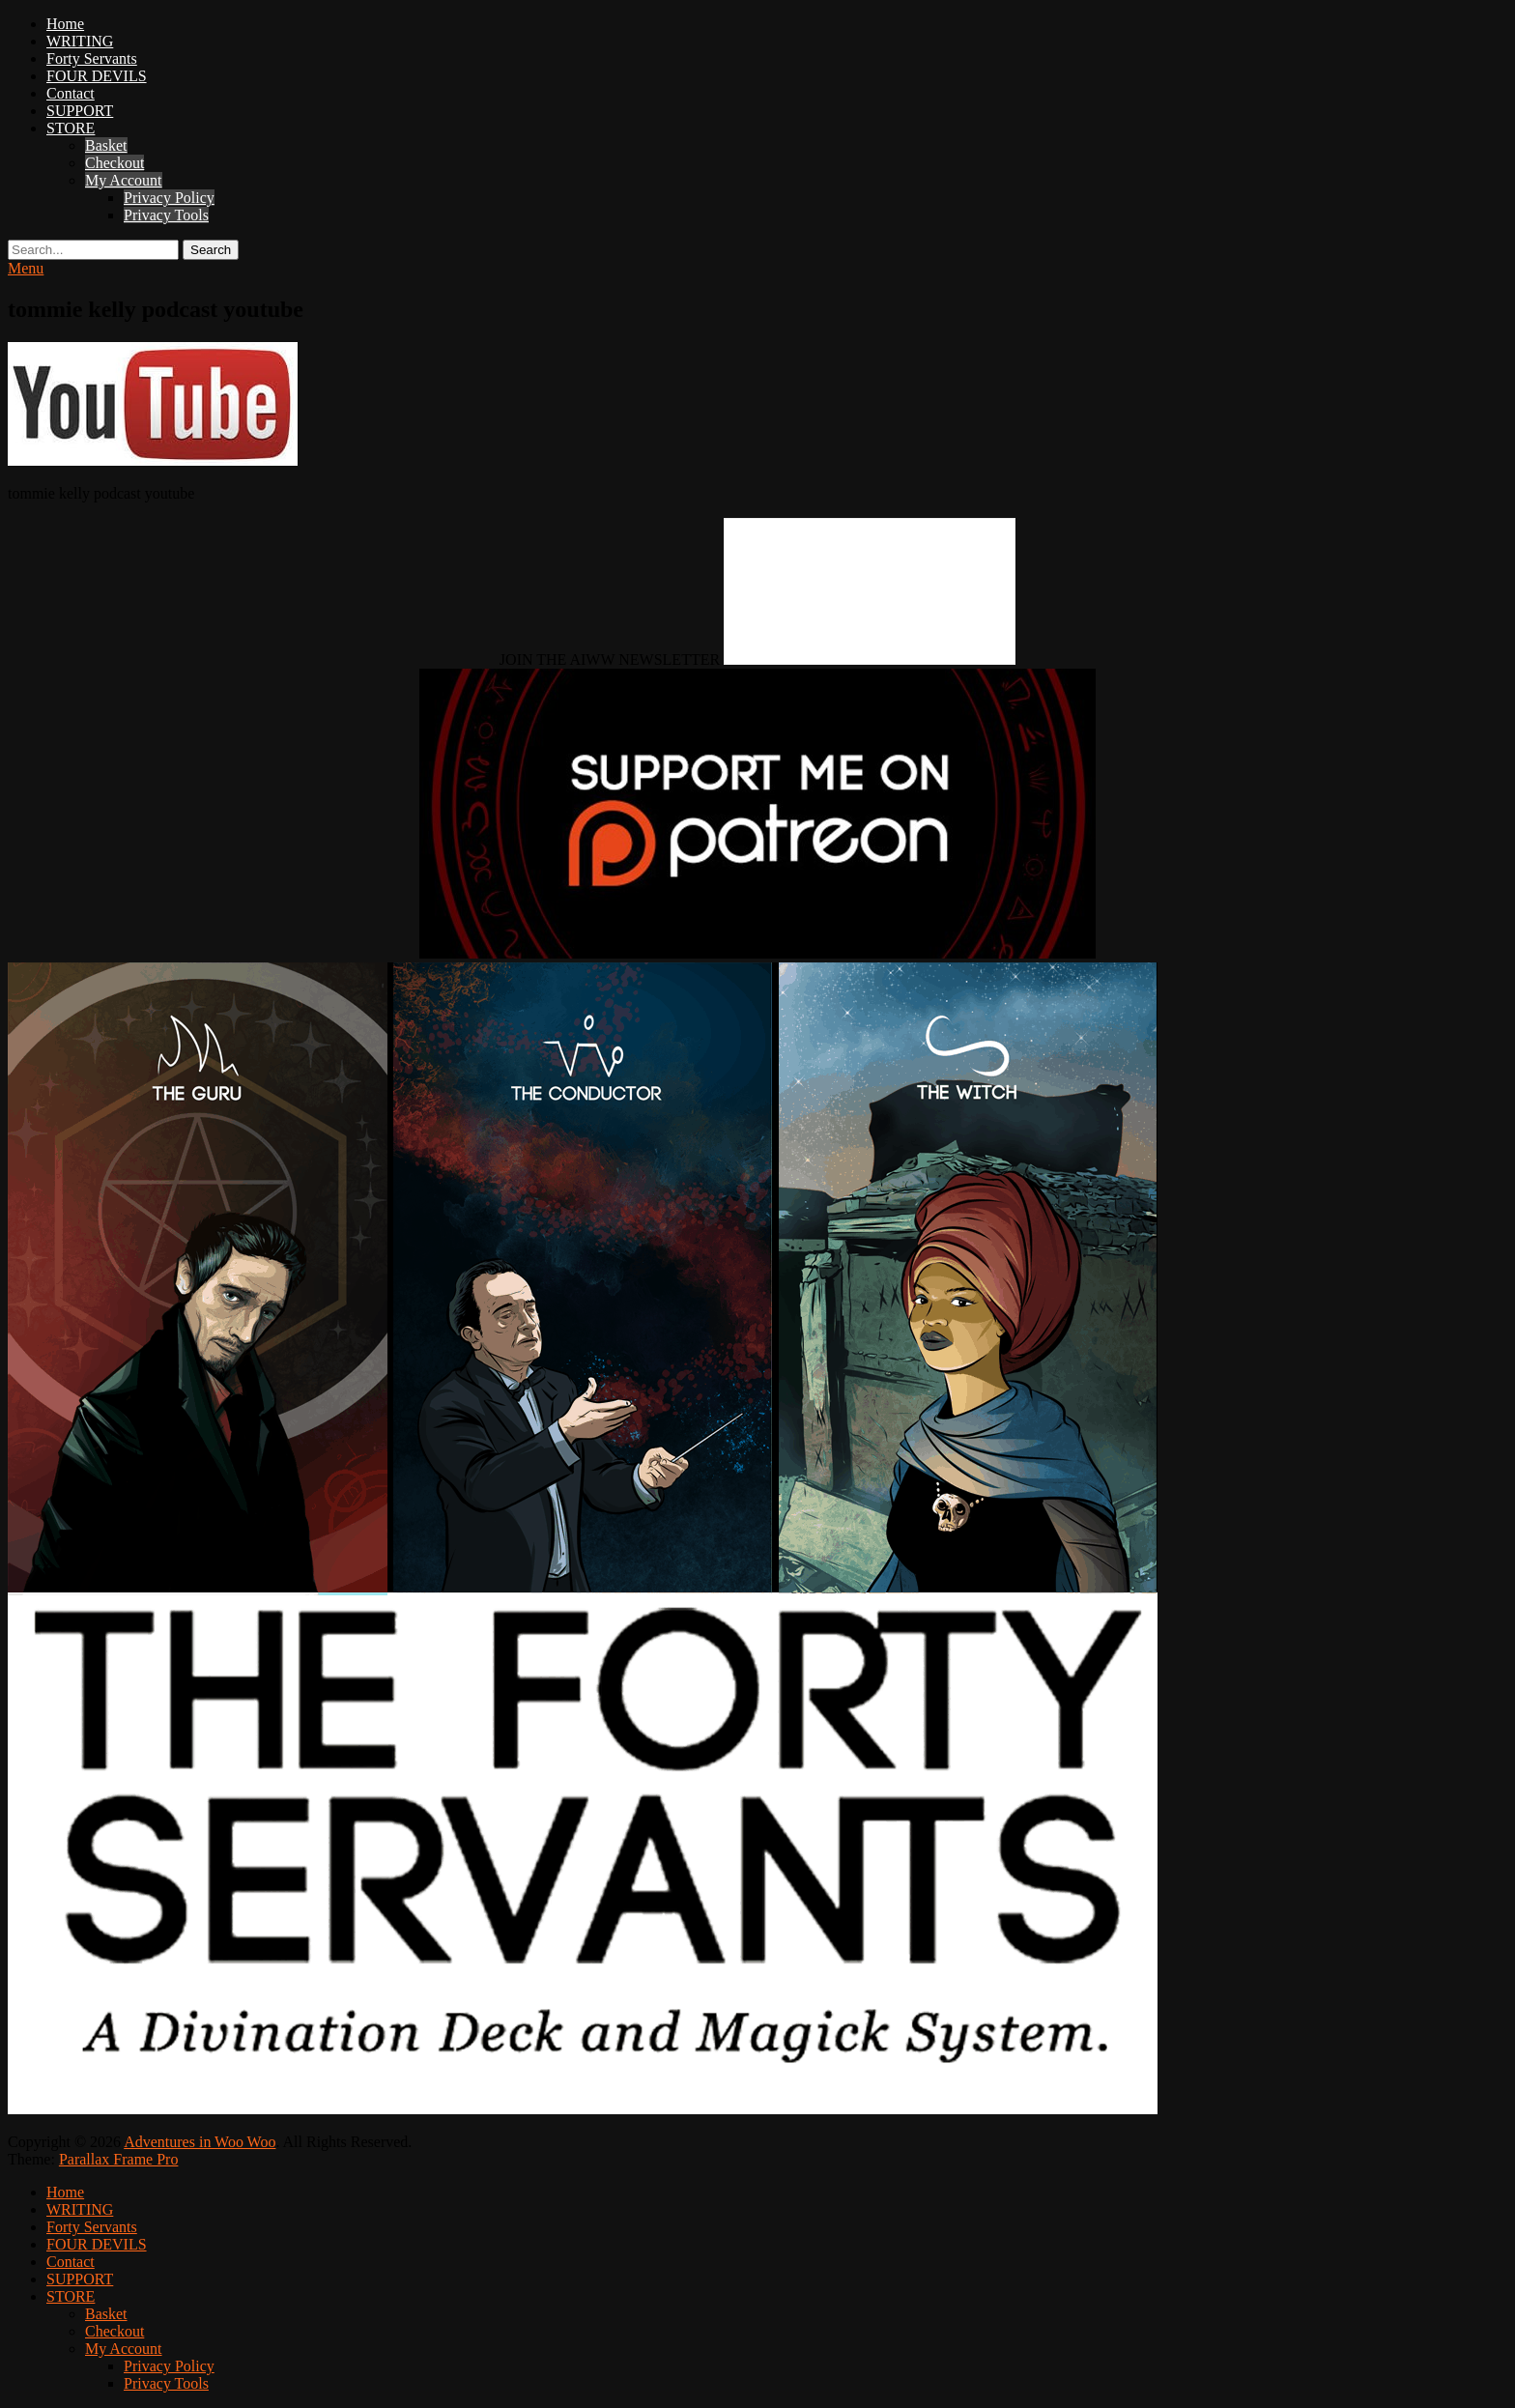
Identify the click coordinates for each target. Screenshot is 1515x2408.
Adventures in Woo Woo (199, 2142)
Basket (106, 145)
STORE (70, 128)
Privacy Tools (166, 215)
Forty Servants (91, 58)
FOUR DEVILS (96, 76)
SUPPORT (79, 110)
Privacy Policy (169, 197)
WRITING (79, 41)
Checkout (114, 163)
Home (65, 23)
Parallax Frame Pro (119, 2159)
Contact (70, 93)
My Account (123, 180)
